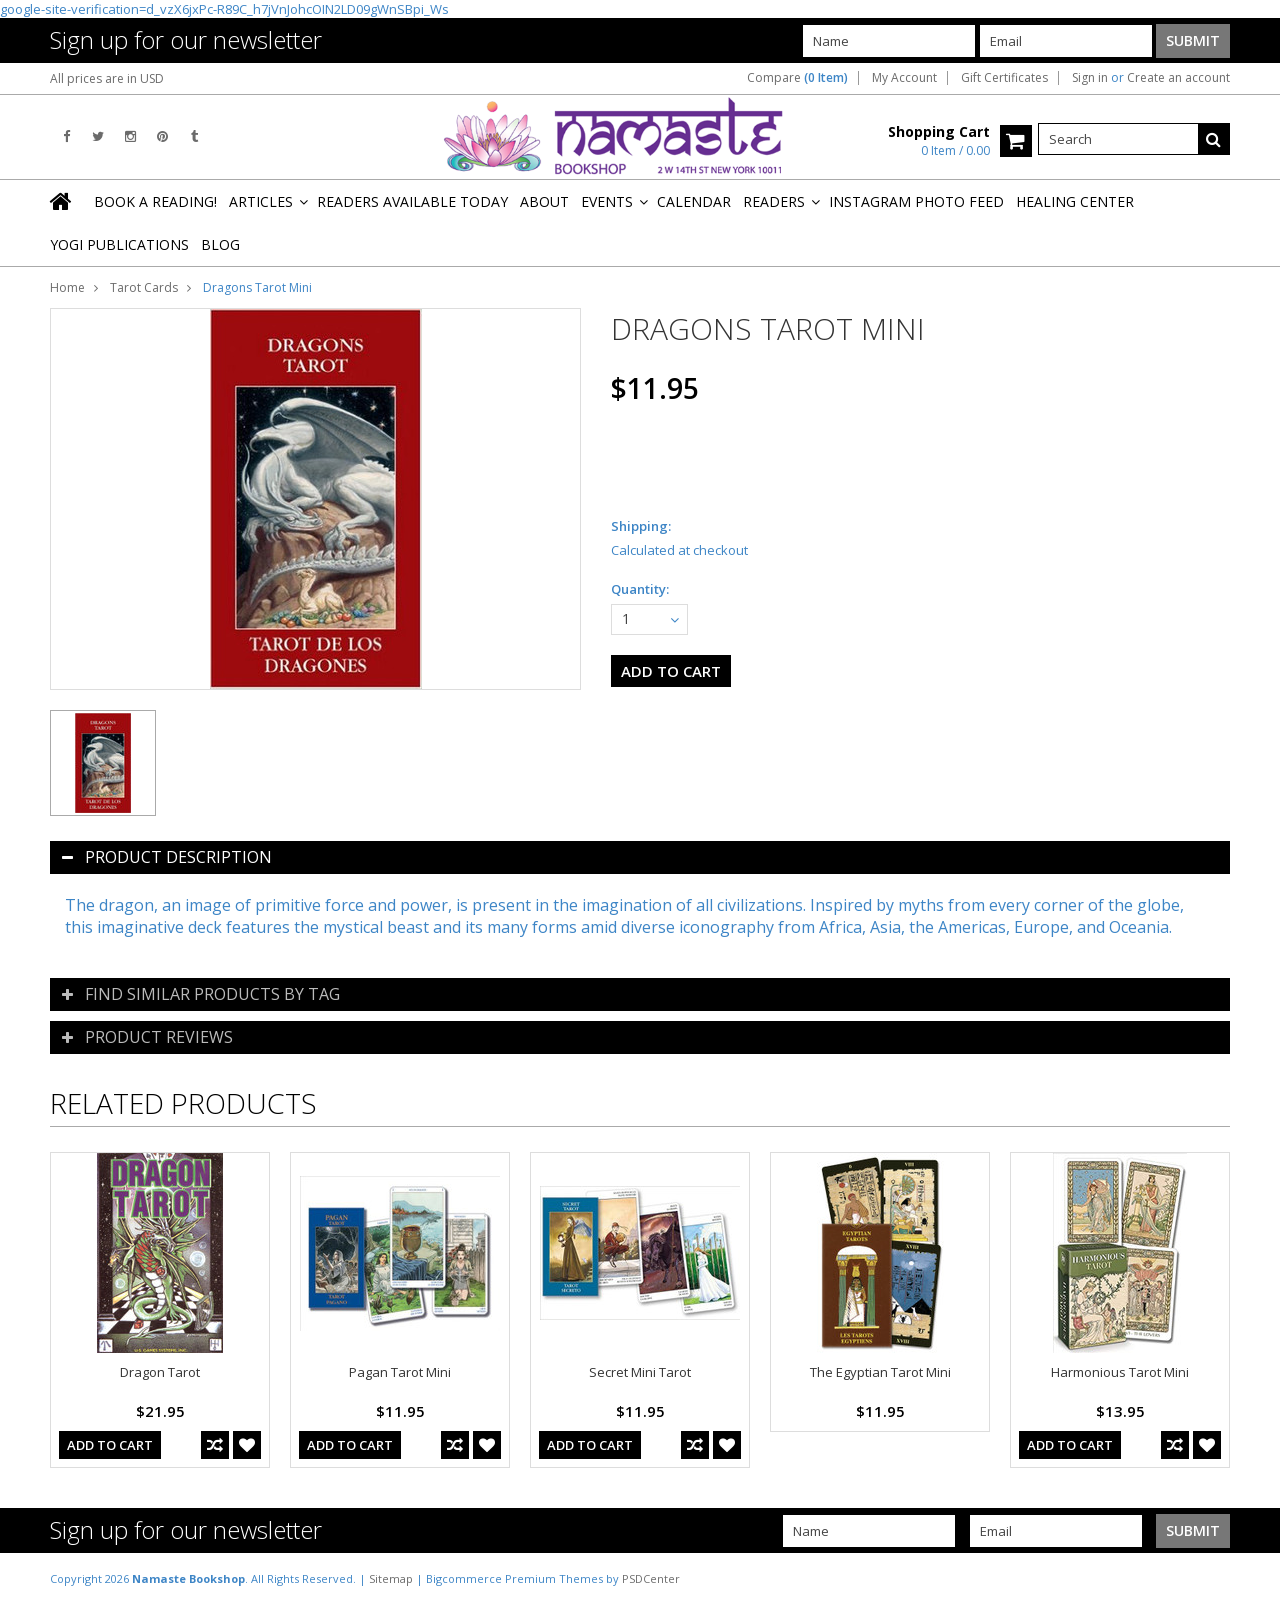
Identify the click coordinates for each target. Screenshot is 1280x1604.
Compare (797, 78)
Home (67, 287)
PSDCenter (651, 1578)
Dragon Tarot (160, 1372)
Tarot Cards (144, 287)
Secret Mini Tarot (640, 1372)
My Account (904, 78)
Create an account (1178, 78)
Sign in (1090, 78)
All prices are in (107, 78)
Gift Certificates (1004, 78)
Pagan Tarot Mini (400, 1372)
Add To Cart (110, 1445)
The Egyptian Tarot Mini (880, 1372)
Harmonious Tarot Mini (1120, 1372)
